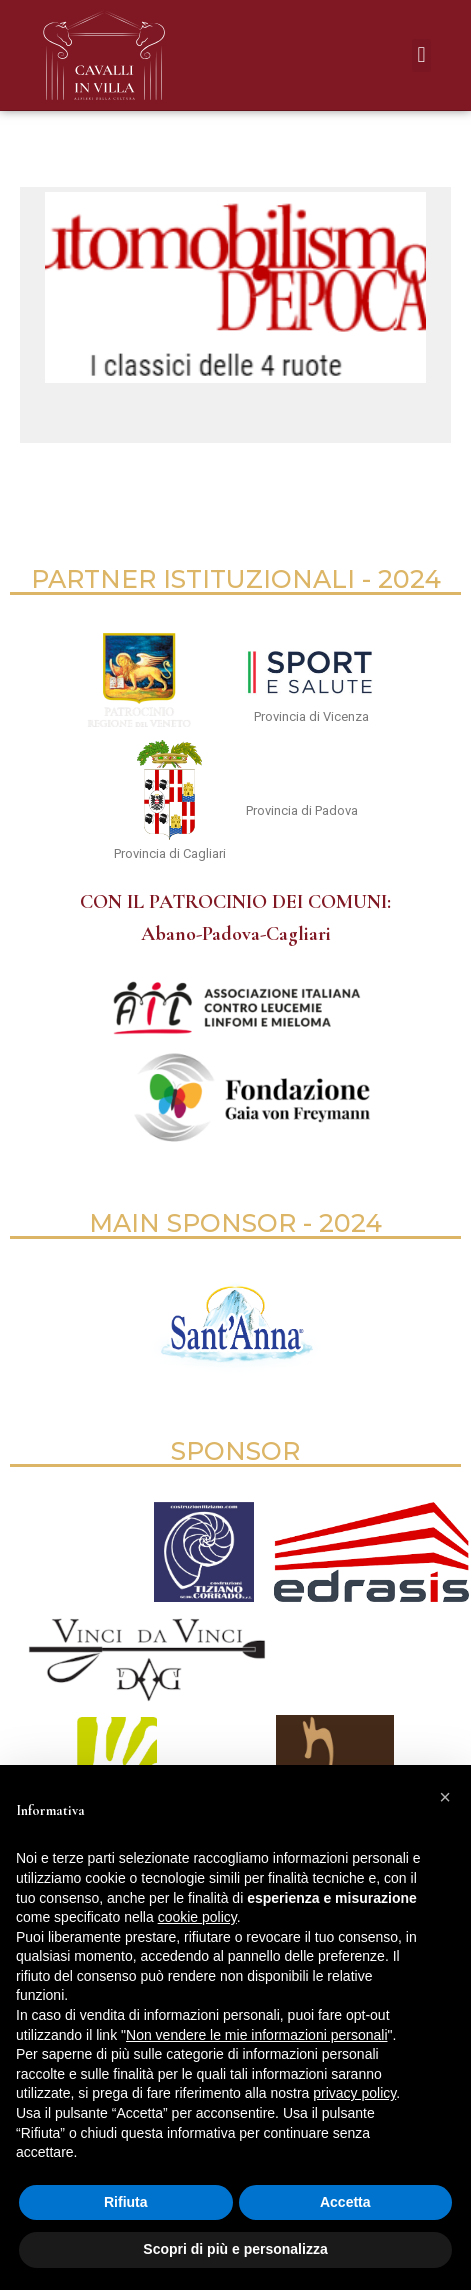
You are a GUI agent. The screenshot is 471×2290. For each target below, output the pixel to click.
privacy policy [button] (354, 2093)
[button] (421, 55)
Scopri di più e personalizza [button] (235, 2249)
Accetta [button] (345, 2202)
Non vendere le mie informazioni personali (256, 2035)
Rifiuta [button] (126, 2202)
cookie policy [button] (197, 1917)
